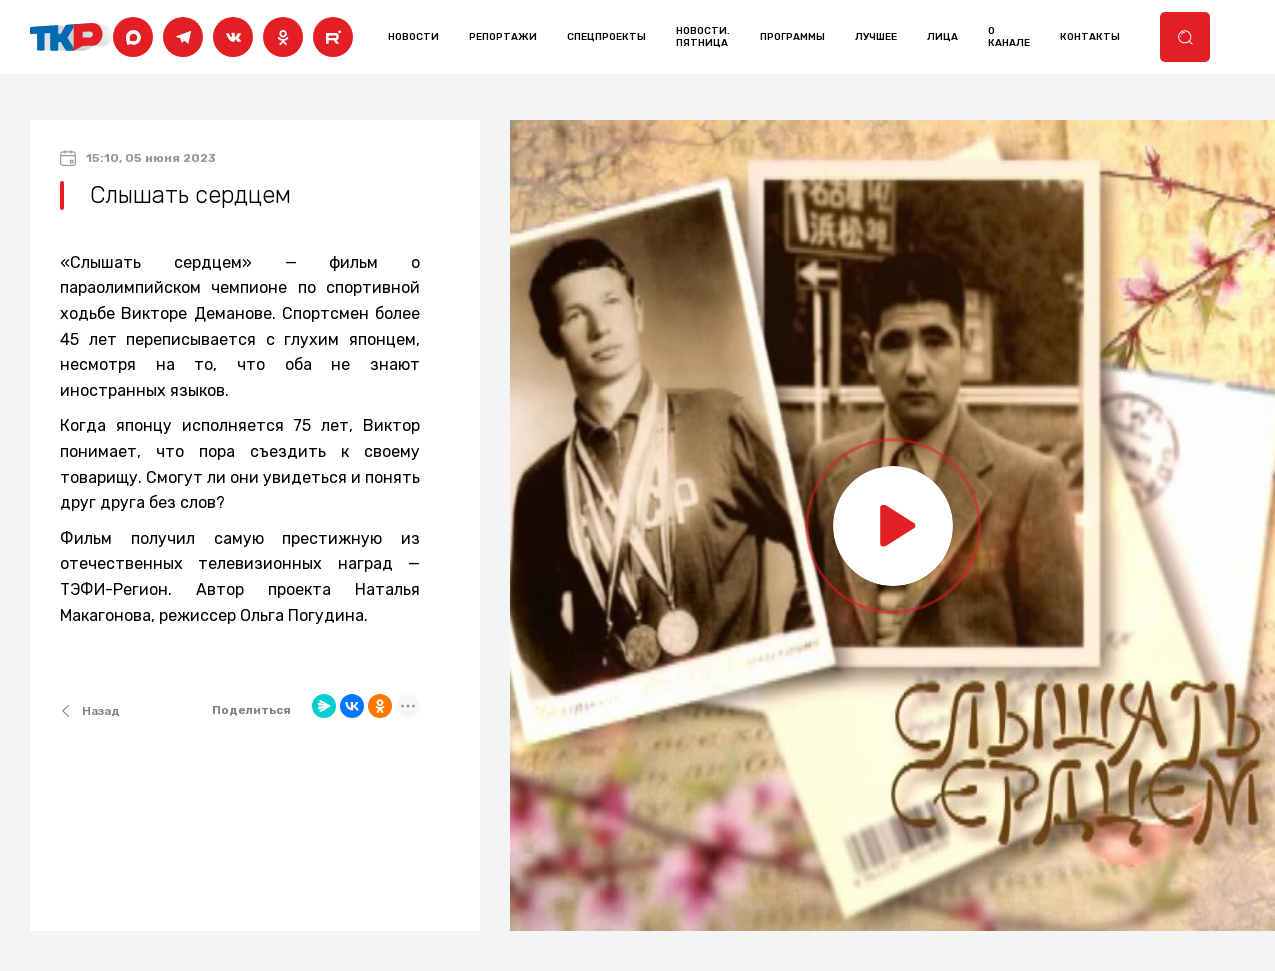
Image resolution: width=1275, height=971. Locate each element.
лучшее (876, 37)
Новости (413, 37)
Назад (90, 711)
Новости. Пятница (703, 37)
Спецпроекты (606, 37)
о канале (1009, 37)
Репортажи (503, 37)
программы (792, 37)
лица (942, 37)
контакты (1090, 37)
